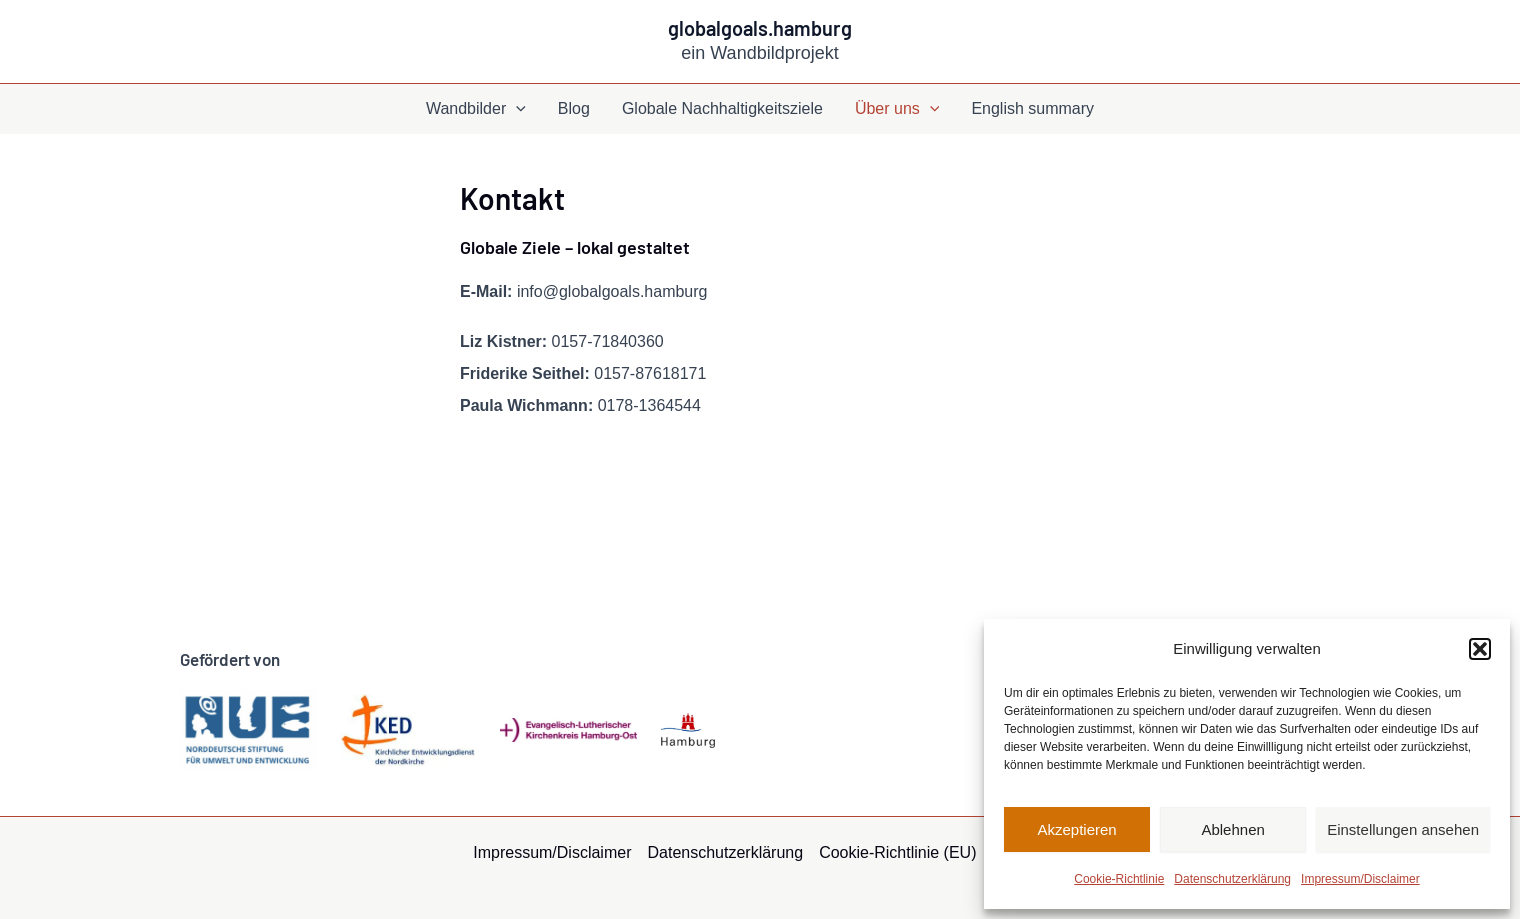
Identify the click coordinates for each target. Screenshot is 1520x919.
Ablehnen (1232, 829)
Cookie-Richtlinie (1119, 879)
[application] (516, 109)
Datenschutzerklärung (1232, 879)
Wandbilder (476, 109)
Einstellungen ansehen (1403, 829)
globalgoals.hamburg (760, 28)
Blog (574, 108)
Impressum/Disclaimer (1360, 879)
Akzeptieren (1076, 829)
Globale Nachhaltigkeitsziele (722, 108)
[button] (1480, 649)
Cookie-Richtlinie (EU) (897, 852)
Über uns (897, 109)
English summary (1032, 108)
